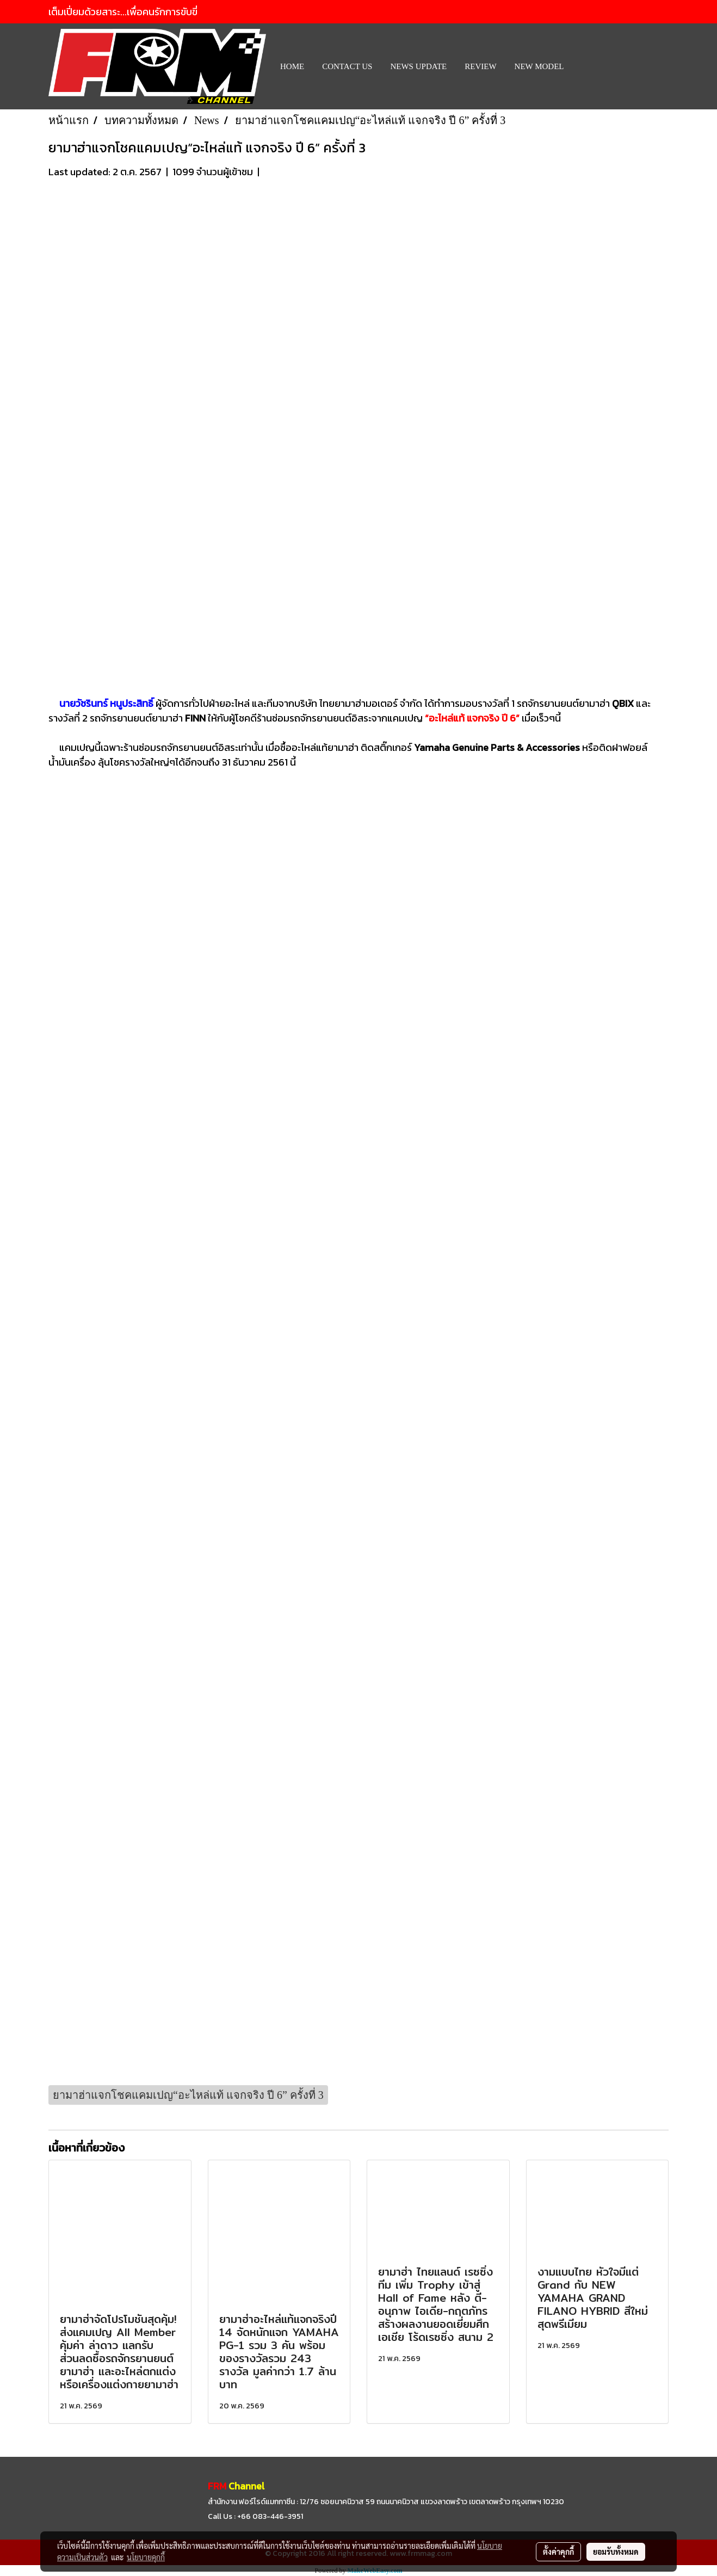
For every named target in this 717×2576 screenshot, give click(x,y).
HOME (292, 66)
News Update (418, 66)
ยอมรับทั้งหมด (616, 2551)
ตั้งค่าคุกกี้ (558, 2551)
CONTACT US (347, 66)
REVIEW (480, 66)
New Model (539, 66)
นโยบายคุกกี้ (146, 2557)
